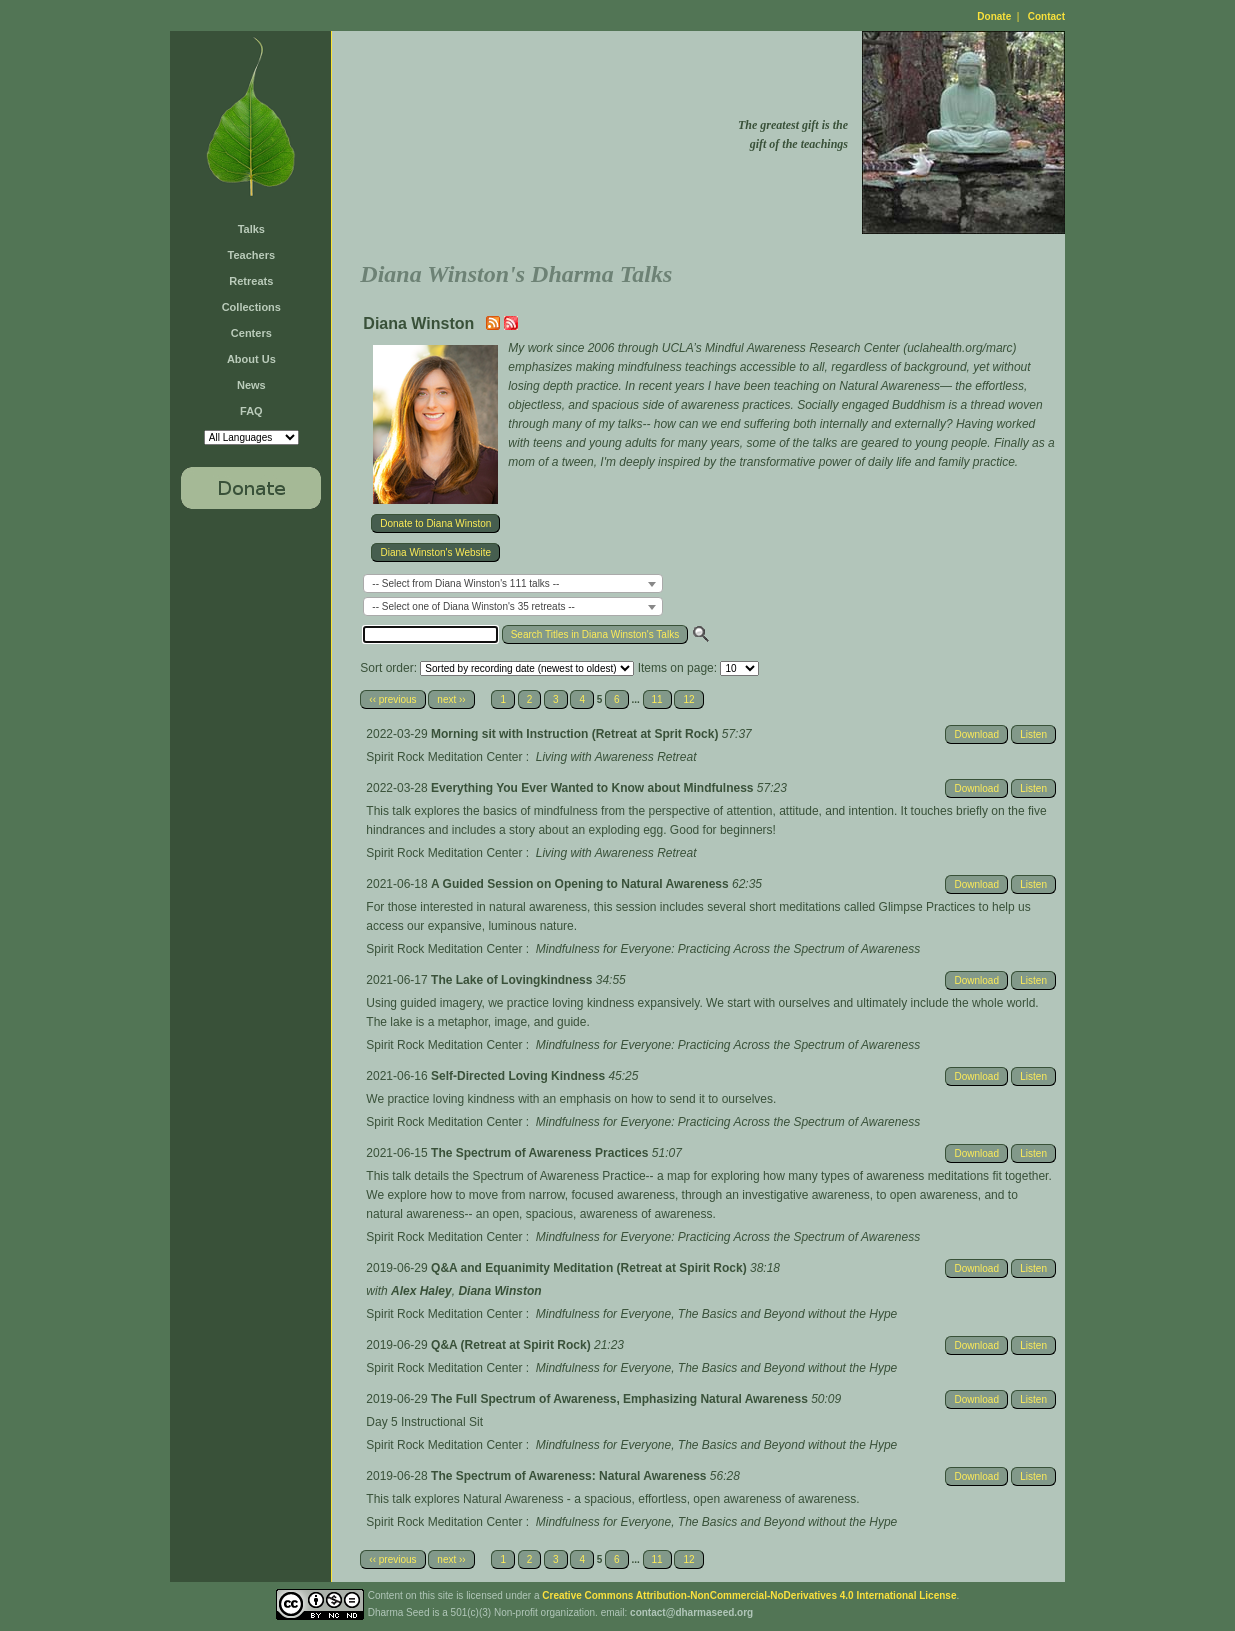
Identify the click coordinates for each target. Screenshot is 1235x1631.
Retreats (251, 281)
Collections (251, 307)
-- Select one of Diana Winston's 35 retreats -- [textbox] (473, 606)
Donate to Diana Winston (435, 523)
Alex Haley (421, 1291)
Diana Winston (499, 1291)
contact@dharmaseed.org (691, 1612)
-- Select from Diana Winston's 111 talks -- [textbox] (465, 583)
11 (657, 699)
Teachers (252, 255)
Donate (994, 16)
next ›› (451, 699)
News (251, 385)
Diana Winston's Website (435, 552)
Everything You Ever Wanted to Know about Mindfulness (594, 788)
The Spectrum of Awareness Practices (541, 1153)
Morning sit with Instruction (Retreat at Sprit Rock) (576, 734)
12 (688, 699)
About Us (251, 359)
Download (976, 734)
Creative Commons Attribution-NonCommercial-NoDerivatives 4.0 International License (749, 1595)
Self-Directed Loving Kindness (519, 1076)
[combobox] (513, 583)
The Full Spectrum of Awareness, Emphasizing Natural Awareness (621, 1399)
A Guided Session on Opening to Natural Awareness (581, 884)
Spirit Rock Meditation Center (444, 757)
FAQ (251, 411)
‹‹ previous (392, 699)
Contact (1046, 16)
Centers (251, 333)
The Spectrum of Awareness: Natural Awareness (570, 1476)
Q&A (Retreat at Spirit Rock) (512, 1345)
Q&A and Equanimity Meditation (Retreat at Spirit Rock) (590, 1268)
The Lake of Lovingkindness (513, 980)
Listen (1033, 734)
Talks (251, 229)
